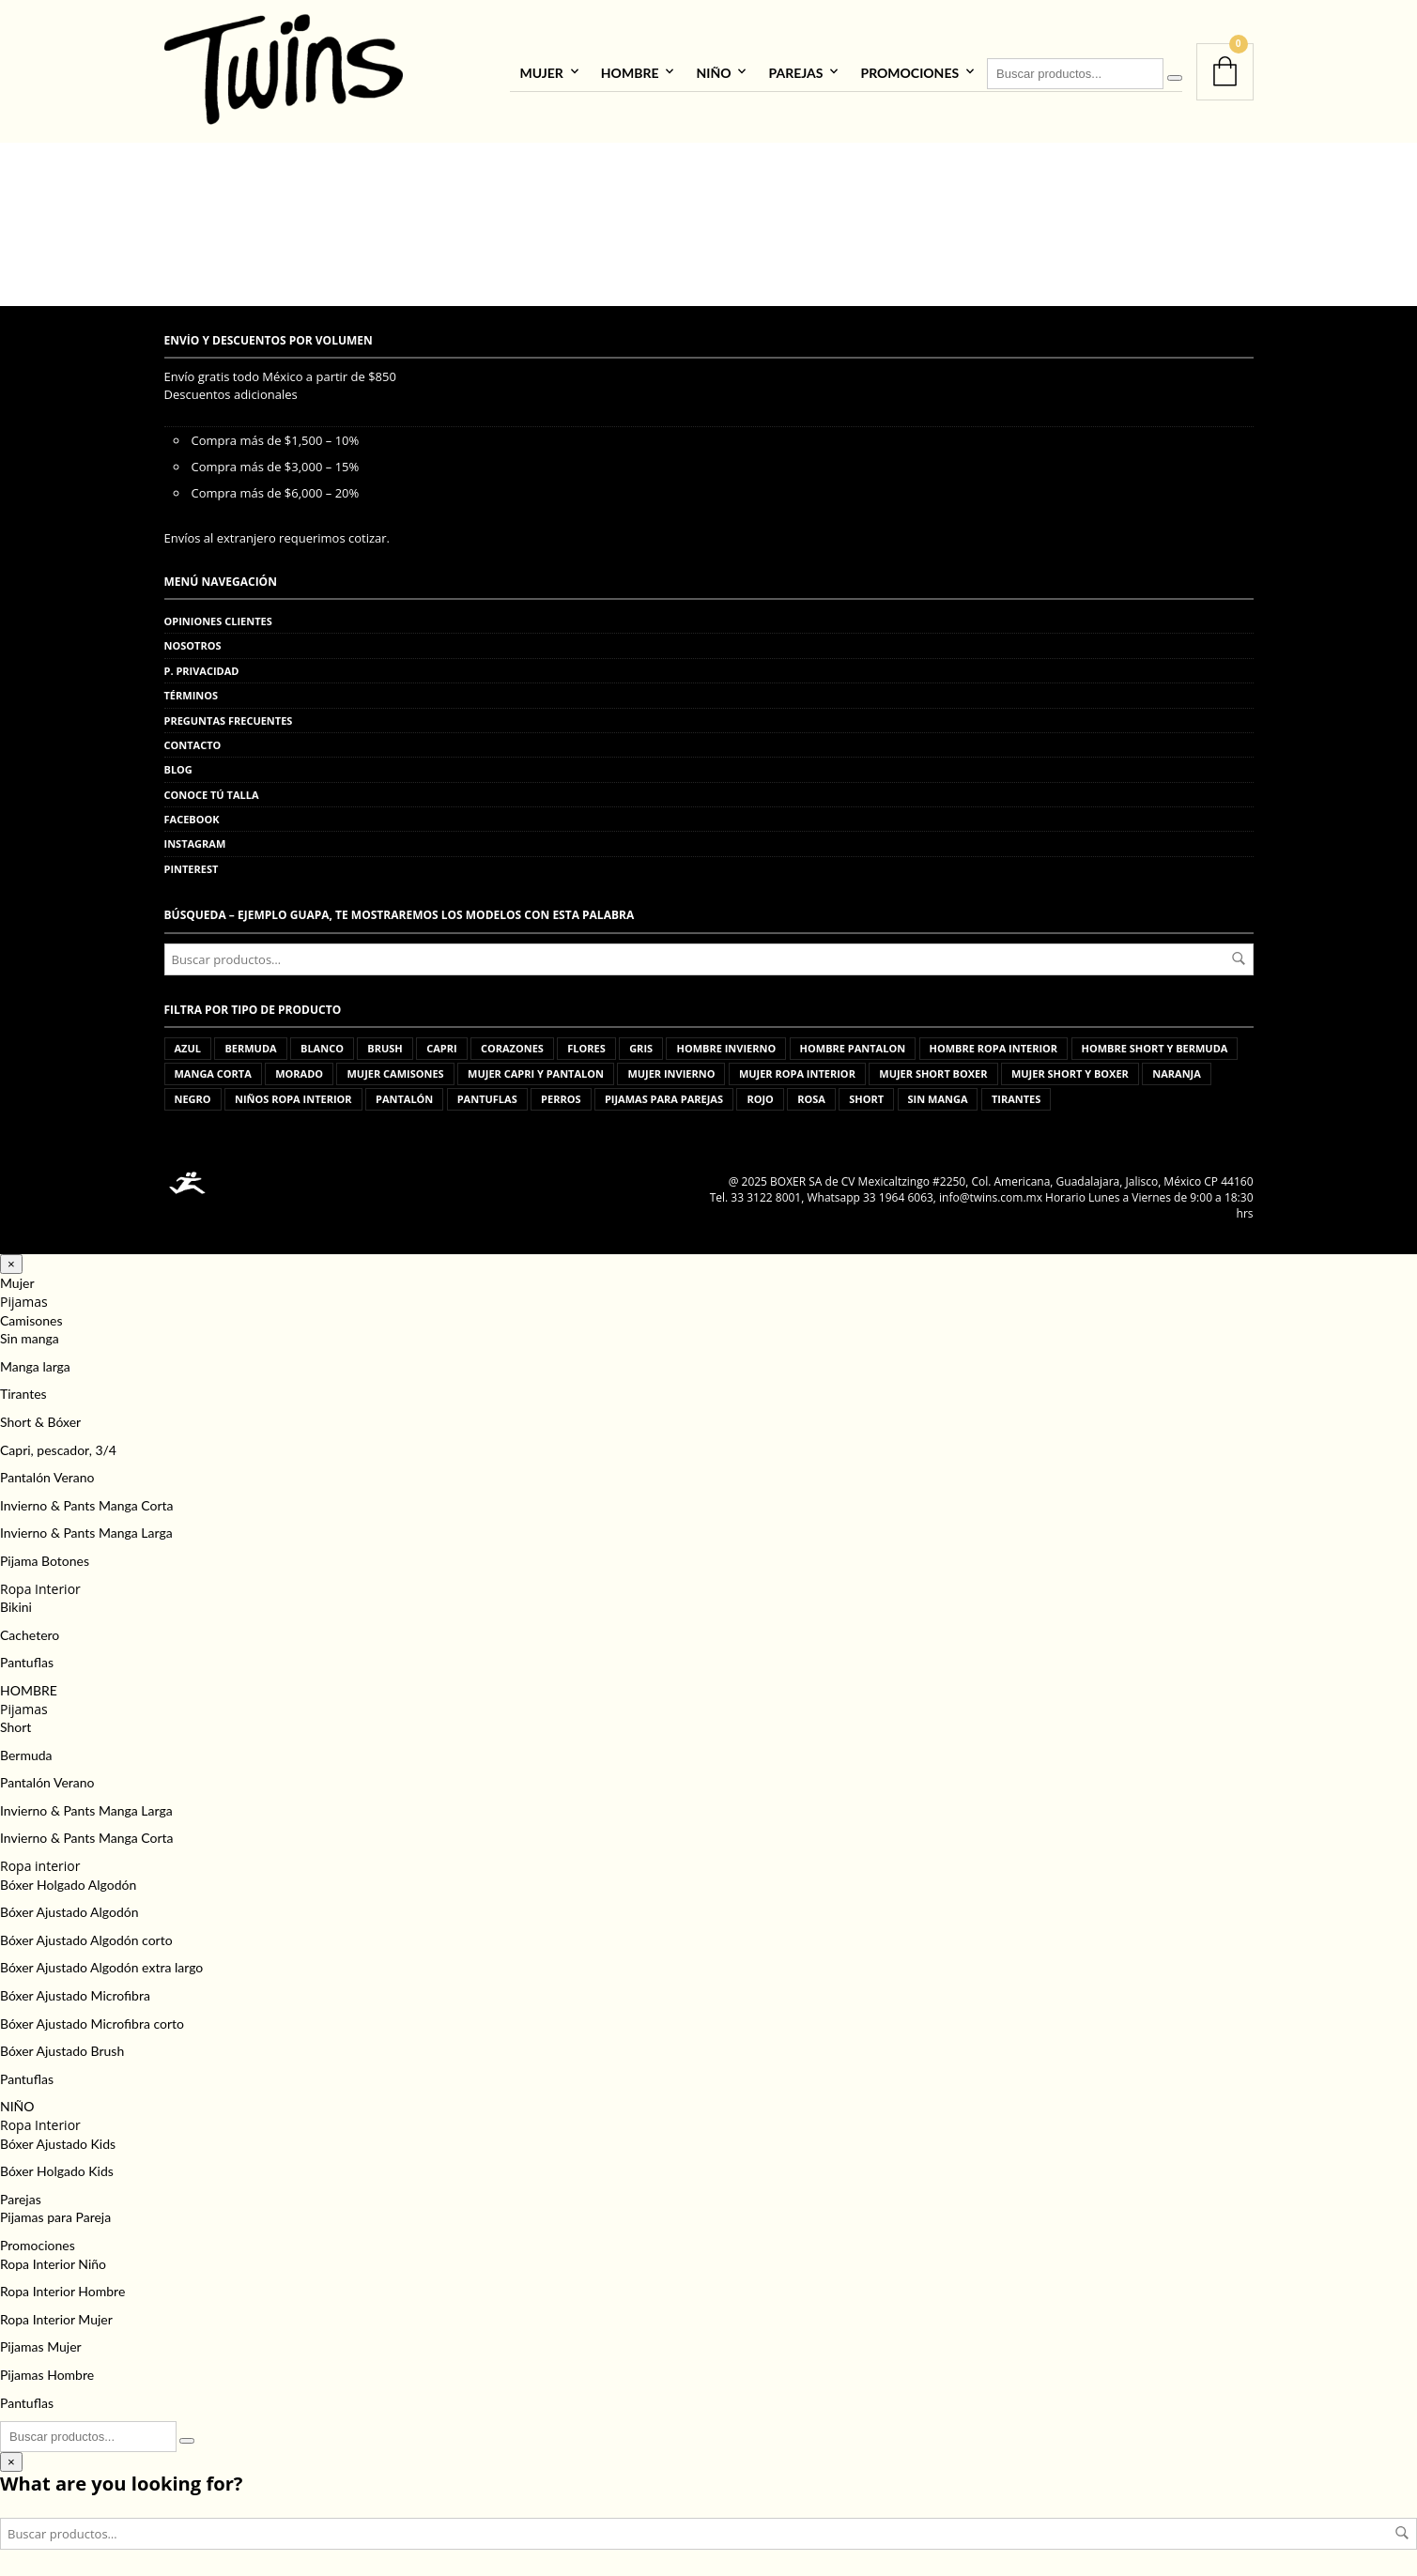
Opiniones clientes (218, 619)
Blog (178, 767)
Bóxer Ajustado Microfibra (75, 1993)
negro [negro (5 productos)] (193, 1097)
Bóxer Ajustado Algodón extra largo (101, 1965)
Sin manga (29, 1336)
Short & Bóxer (40, 1420)
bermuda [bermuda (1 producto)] (250, 1046)
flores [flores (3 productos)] (586, 1046)
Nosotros (193, 643)
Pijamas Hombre (47, 2373)
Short (15, 1725)
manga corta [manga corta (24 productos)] (213, 1072)
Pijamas (24, 1300)
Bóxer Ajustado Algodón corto (86, 1937)
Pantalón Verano (47, 1475)
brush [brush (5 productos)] (384, 1046)
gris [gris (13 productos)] (641, 1046)
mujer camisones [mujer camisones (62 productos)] (395, 1072)
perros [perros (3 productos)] (560, 1097)
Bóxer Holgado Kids (57, 2169)
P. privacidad (201, 668)
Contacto (193, 742)
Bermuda (26, 1752)
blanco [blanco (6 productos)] (322, 1046)
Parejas (795, 72)
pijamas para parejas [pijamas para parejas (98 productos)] (664, 1097)
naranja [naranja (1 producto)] (1176, 1072)
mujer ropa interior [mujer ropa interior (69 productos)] (797, 1072)
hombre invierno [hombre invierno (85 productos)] (726, 1046)
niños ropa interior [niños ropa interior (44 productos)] (293, 1097)
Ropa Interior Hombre (62, 2289)
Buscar (1238, 955)
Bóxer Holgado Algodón (68, 1882)
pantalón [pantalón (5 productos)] (404, 1097)
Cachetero (29, 1632)
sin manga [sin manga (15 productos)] (938, 1097)
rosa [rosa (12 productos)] (811, 1097)
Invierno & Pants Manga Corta (87, 1502)
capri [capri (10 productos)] (441, 1046)
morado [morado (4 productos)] (299, 1072)
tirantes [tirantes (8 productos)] (1016, 1097)
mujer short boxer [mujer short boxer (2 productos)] (933, 1072)
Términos (191, 693)
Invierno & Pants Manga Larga (86, 1531)
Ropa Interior (40, 1586)
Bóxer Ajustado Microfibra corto (92, 2021)
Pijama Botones (44, 1559)
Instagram (195, 842)
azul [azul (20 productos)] (188, 1046)
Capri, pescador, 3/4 (58, 1447)
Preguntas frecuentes (228, 718)
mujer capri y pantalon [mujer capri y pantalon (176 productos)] (536, 1072)
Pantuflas (27, 1660)
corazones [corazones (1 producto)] (512, 1046)
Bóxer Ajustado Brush (62, 2049)
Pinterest (191, 866)
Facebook (192, 817)
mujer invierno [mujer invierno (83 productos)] (671, 1072)
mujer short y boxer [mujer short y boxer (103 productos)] (1070, 1072)
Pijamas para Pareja (55, 2215)
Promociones (909, 72)
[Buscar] (1174, 77)
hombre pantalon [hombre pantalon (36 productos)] (853, 1046)
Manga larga (35, 1364)
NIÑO (713, 72)
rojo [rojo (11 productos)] (760, 1097)
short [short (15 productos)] (866, 1097)
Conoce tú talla (211, 792)
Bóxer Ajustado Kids (58, 2141)
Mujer (540, 72)
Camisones (31, 1318)
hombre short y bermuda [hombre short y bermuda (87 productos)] (1155, 1046)
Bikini (16, 1605)
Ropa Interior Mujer (56, 2316)
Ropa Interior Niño (53, 2261)
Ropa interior (40, 1864)
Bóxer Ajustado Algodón (69, 1910)
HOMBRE (630, 72)
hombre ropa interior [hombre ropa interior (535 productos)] (994, 1046)
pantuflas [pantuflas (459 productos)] (487, 1097)
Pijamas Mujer (41, 2345)
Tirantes (23, 1392)
